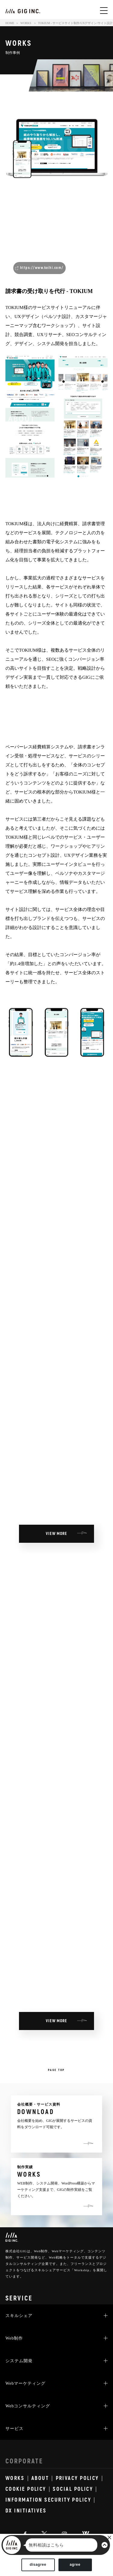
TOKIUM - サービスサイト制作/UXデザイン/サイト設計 (75, 23)
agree (75, 2564)
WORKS (26, 23)
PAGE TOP (56, 2070)
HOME (9, 23)
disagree (38, 2564)
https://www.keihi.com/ (42, 268)
